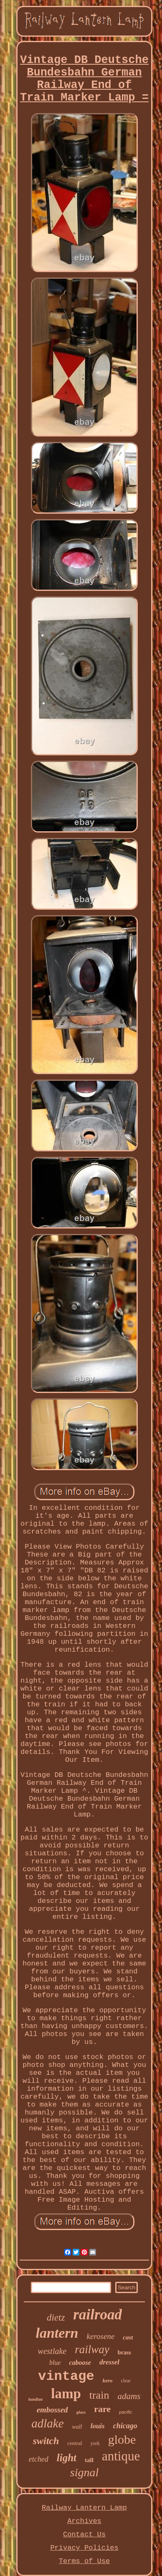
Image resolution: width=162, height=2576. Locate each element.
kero (108, 2380)
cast (128, 2337)
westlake (52, 2351)
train (99, 2395)
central (74, 2443)
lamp (66, 2393)
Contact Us (84, 2534)
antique (121, 2456)
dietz (56, 2317)
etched (38, 2459)
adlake (47, 2423)
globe (122, 2439)
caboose (80, 2362)
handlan (35, 2399)
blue (55, 2362)
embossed (52, 2409)
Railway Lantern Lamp (84, 2508)
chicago (125, 2426)
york (95, 2443)
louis (98, 2426)
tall (89, 2460)
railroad (97, 2314)
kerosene (101, 2336)
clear (125, 2381)
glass (81, 2412)
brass (124, 2352)
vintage (66, 2376)
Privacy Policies (84, 2548)
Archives (84, 2521)
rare (102, 2409)
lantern (56, 2333)
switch (46, 2440)
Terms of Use (84, 2561)
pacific (125, 2412)
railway (92, 2349)
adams (128, 2396)
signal (84, 2472)
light (66, 2457)
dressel (109, 2362)
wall (77, 2427)
